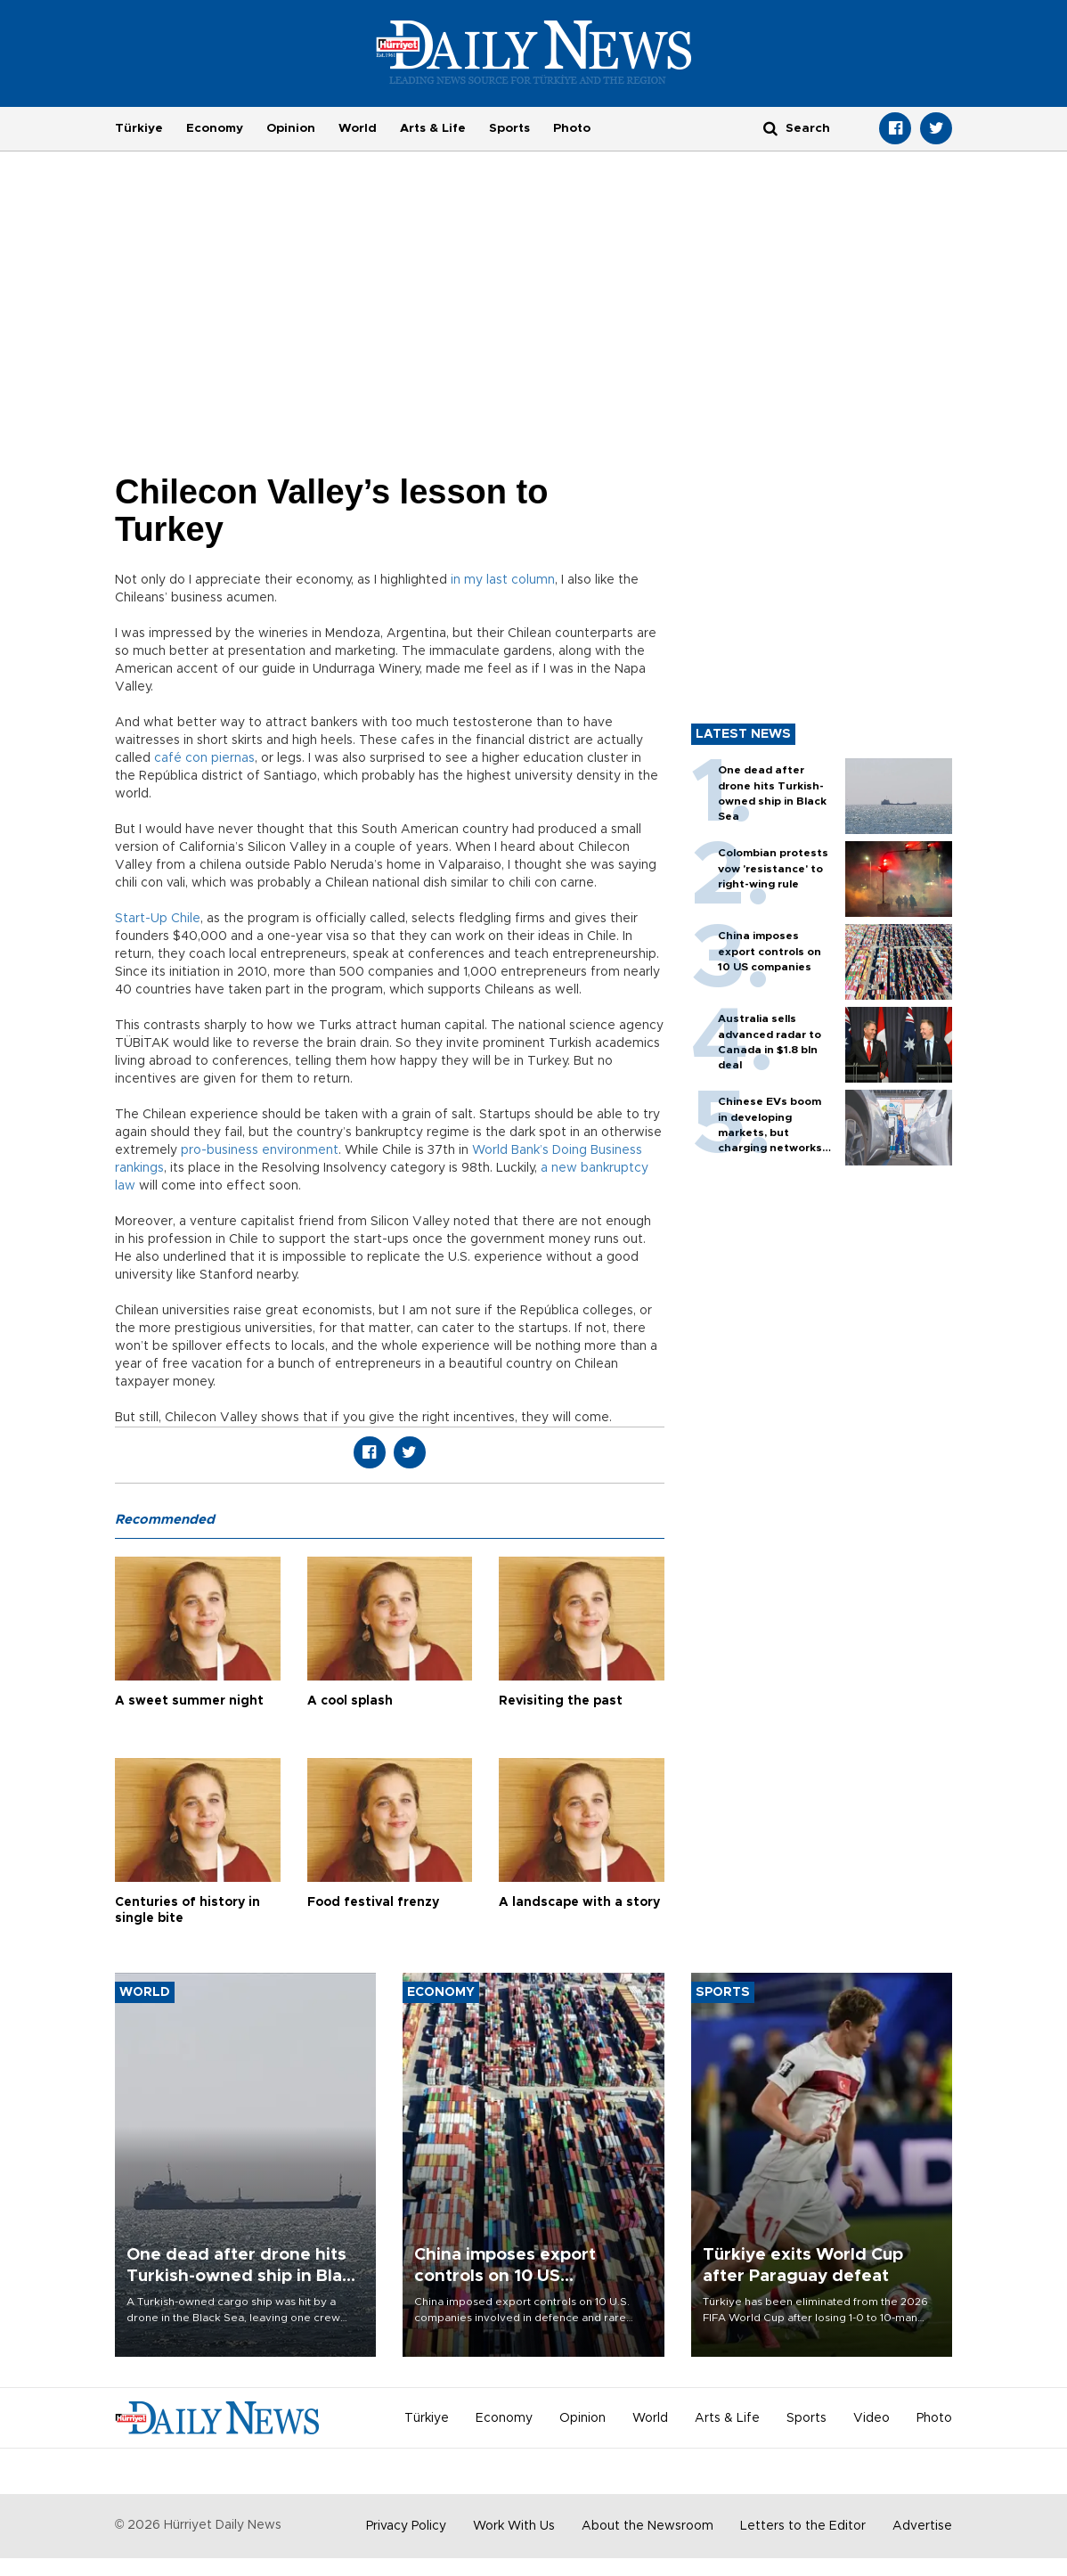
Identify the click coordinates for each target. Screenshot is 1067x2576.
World (357, 128)
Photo (572, 128)
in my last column (503, 580)
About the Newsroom (647, 2526)
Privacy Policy (406, 2526)
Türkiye (139, 128)
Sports (509, 128)
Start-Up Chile (157, 918)
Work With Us (514, 2526)
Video (871, 2418)
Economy (214, 128)
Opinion (290, 128)
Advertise (922, 2526)
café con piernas (204, 758)
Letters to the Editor (803, 2526)
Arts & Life (433, 128)
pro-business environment (259, 1150)
